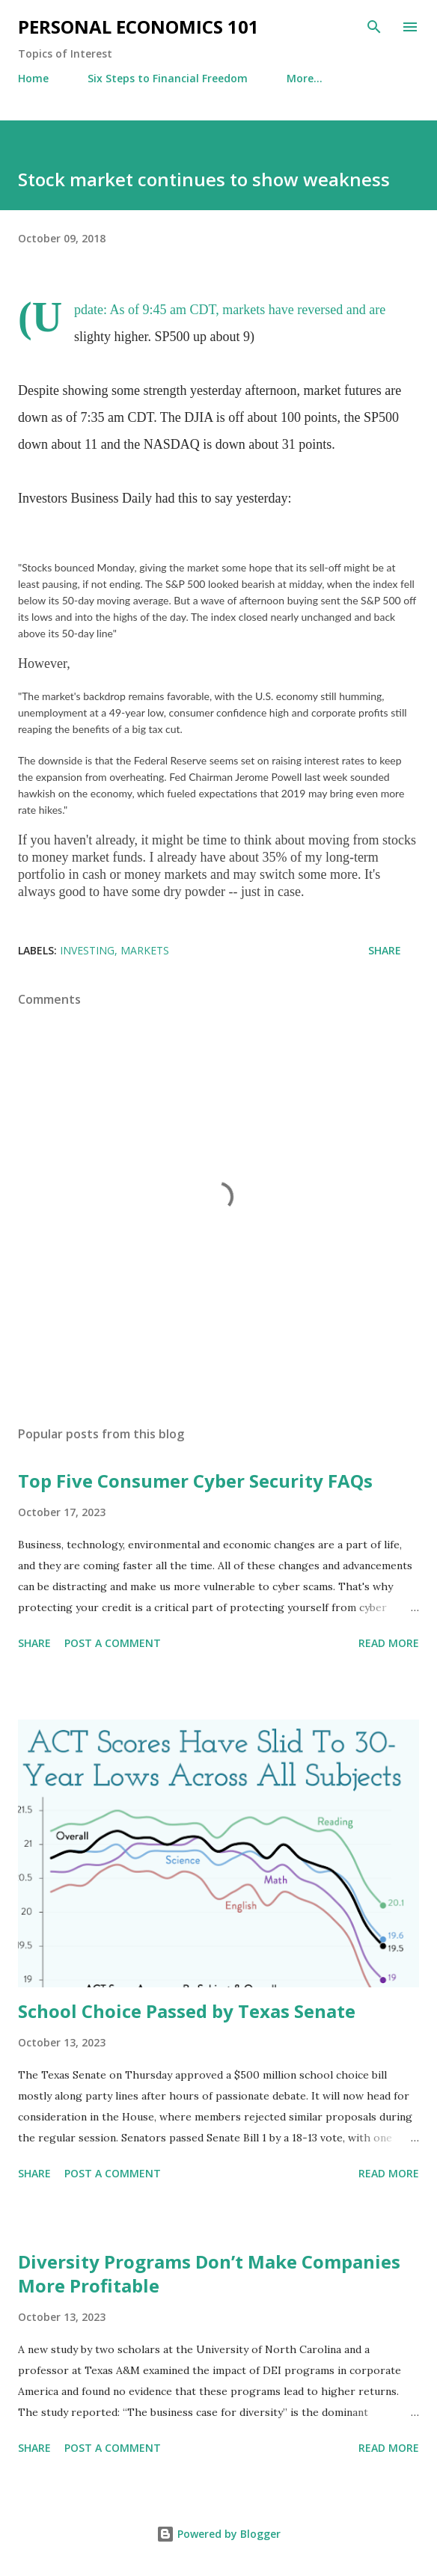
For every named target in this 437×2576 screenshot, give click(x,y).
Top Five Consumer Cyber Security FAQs (195, 1480)
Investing (87, 950)
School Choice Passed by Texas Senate (186, 2011)
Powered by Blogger (218, 2534)
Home (33, 78)
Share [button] (384, 950)
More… (305, 78)
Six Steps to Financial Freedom (168, 78)
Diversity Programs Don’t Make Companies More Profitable (209, 2273)
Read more (388, 1643)
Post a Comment (112, 1643)
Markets (144, 950)
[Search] (374, 27)
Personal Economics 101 (138, 26)
